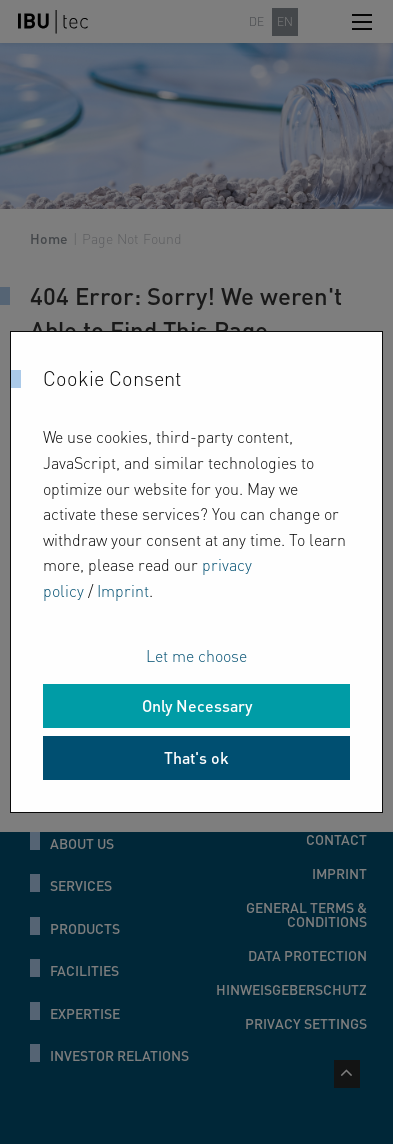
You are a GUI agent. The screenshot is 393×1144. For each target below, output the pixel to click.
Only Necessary (197, 705)
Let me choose (196, 655)
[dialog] (196, 571)
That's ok (196, 757)
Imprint (123, 590)
